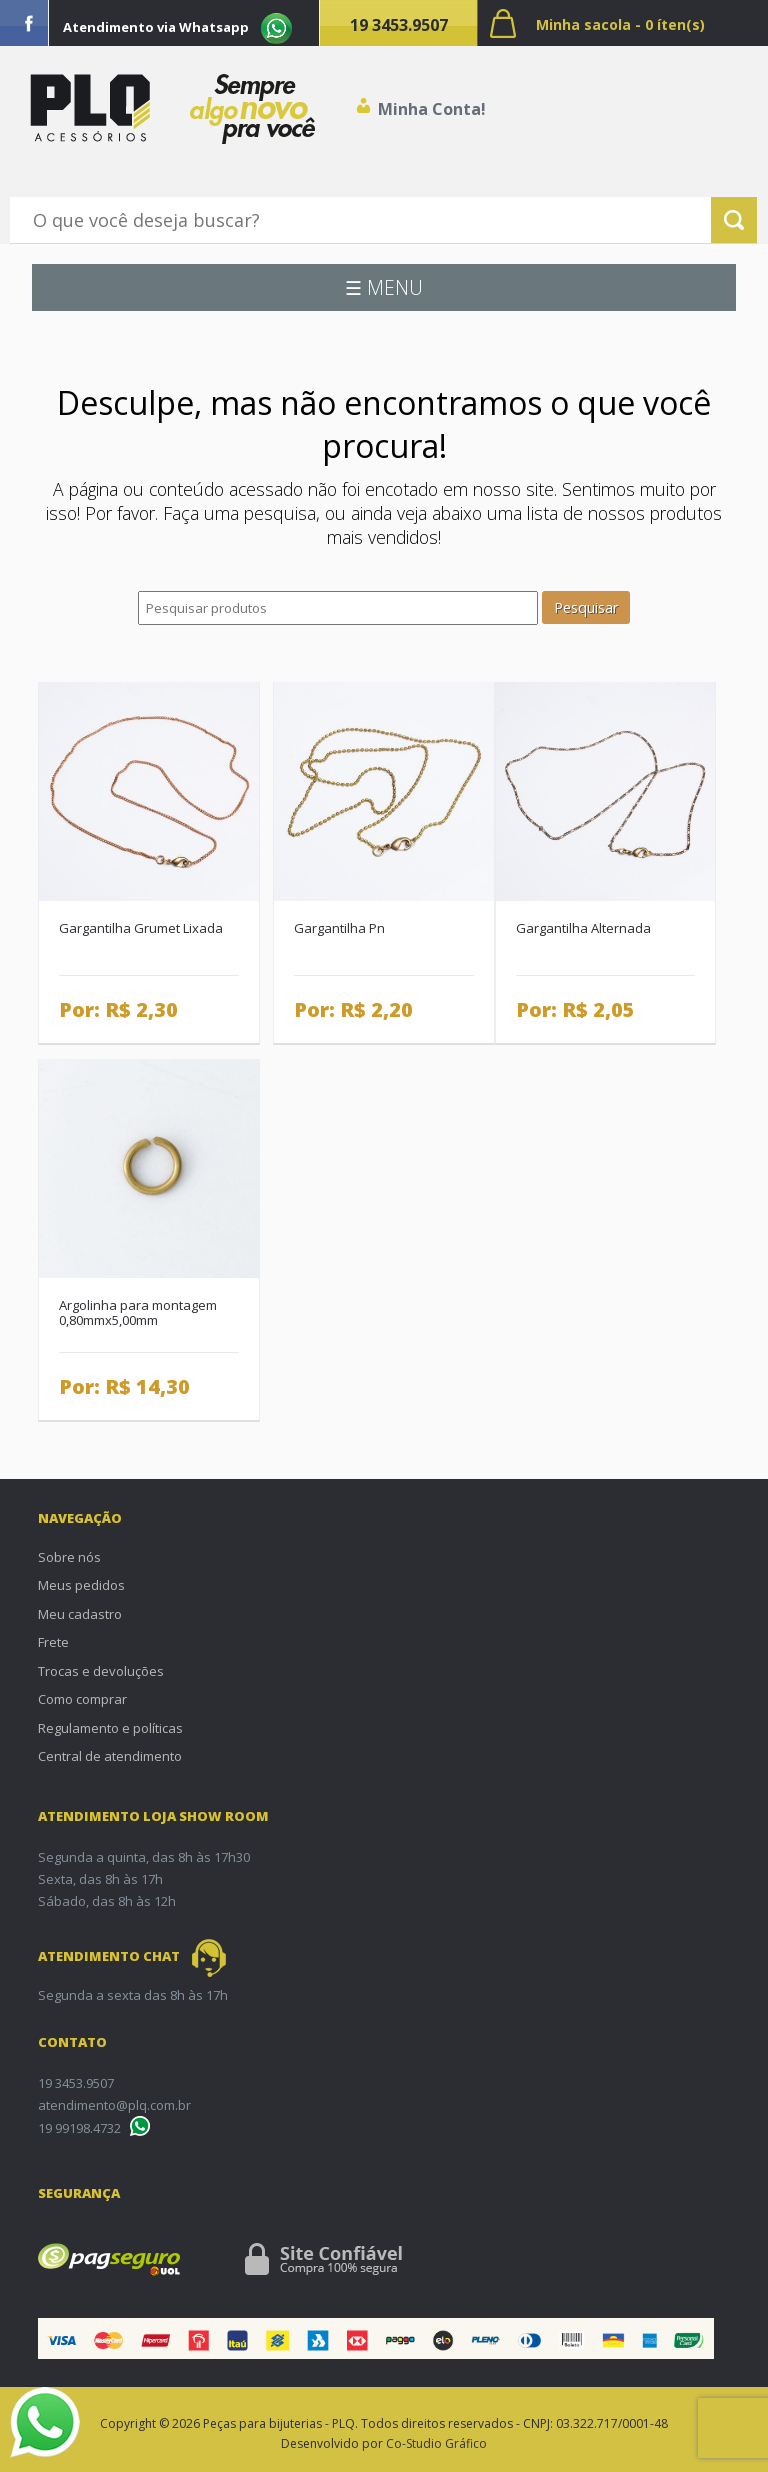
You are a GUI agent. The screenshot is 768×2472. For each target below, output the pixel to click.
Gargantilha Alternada (583, 928)
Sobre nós (69, 1557)
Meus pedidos (81, 1585)
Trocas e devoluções (101, 1671)
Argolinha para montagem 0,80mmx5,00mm (138, 1312)
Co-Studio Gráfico (436, 2443)
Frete (53, 1642)
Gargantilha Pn (339, 928)
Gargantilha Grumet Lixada (141, 928)
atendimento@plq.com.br (114, 2105)
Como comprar (82, 1699)
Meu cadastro (80, 1614)
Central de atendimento (110, 1756)
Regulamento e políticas (110, 1728)
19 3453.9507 (399, 25)
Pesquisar (586, 607)
